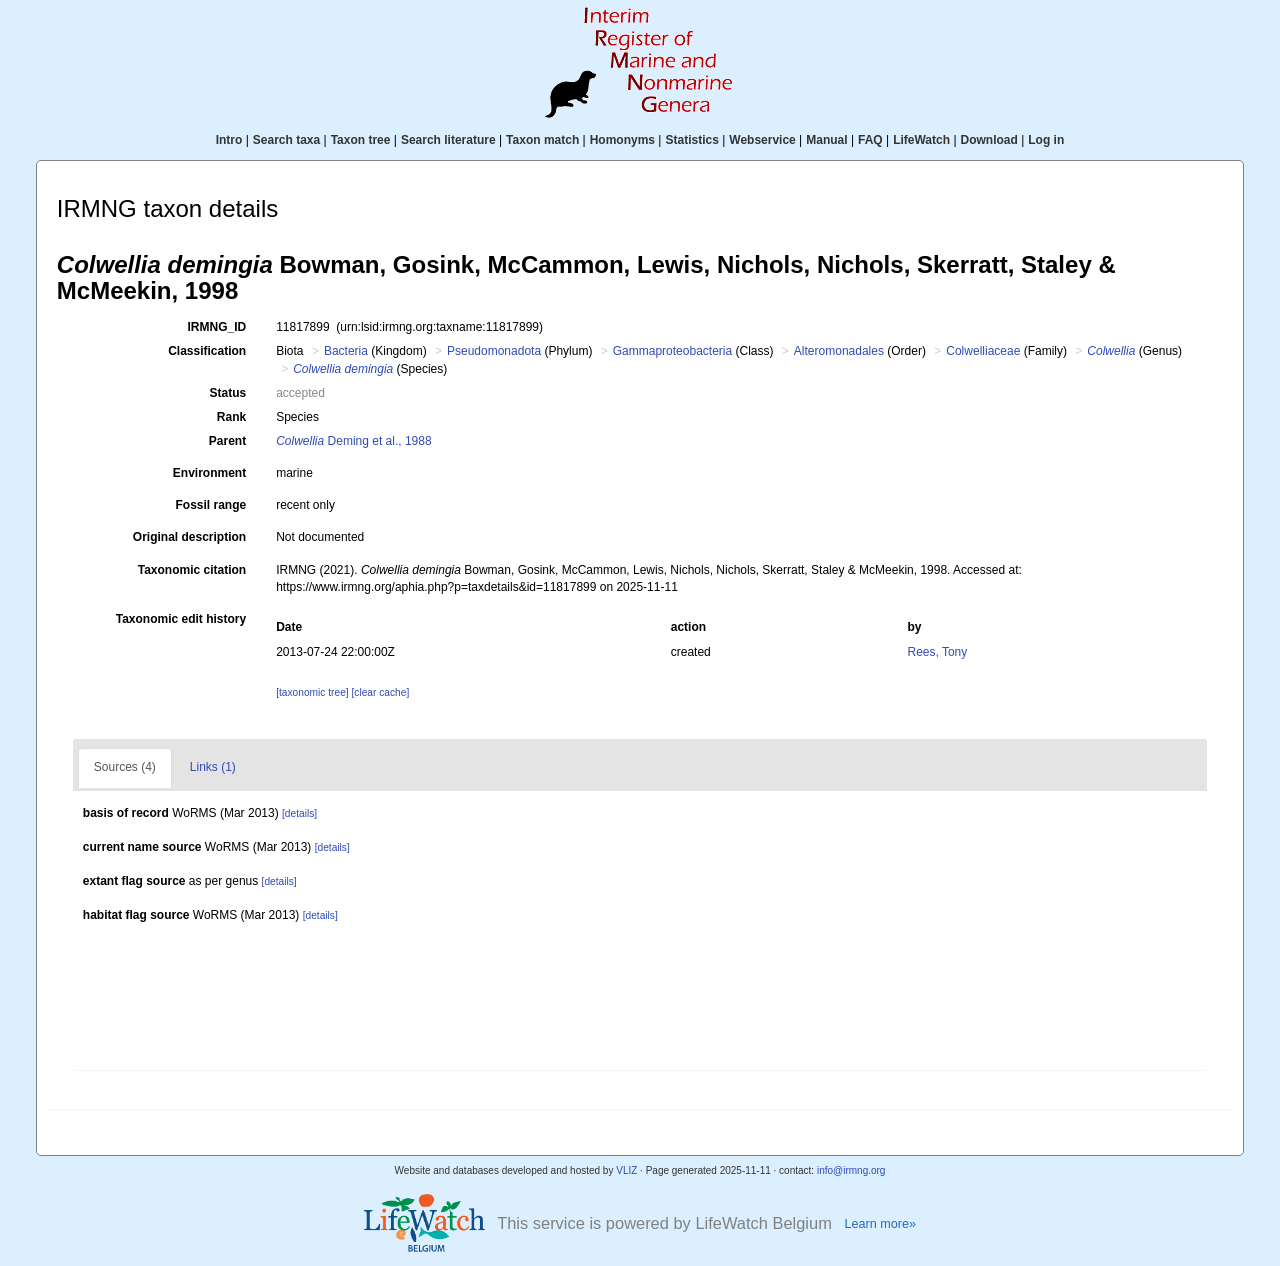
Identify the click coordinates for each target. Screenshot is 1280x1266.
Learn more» (880, 1224)
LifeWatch (921, 140)
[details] (299, 813)
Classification (207, 351)
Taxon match (542, 140)
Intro (229, 140)
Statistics (691, 140)
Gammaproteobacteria (672, 351)
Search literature (448, 140)
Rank (231, 417)
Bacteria (346, 351)
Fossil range (211, 505)
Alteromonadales (839, 351)
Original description (189, 537)
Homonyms (622, 140)
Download (989, 140)
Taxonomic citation (192, 570)
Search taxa (286, 140)
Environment (209, 473)
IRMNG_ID (217, 327)
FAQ (870, 140)
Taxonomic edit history (181, 619)
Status (228, 393)
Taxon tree (361, 140)
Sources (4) (125, 767)
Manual (826, 140)
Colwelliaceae (983, 351)
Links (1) (213, 767)
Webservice (762, 140)
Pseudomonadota (494, 351)
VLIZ (626, 1170)
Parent (227, 441)
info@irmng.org (851, 1170)
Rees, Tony (937, 652)
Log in (1046, 140)
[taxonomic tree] (312, 692)
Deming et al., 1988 (353, 441)
